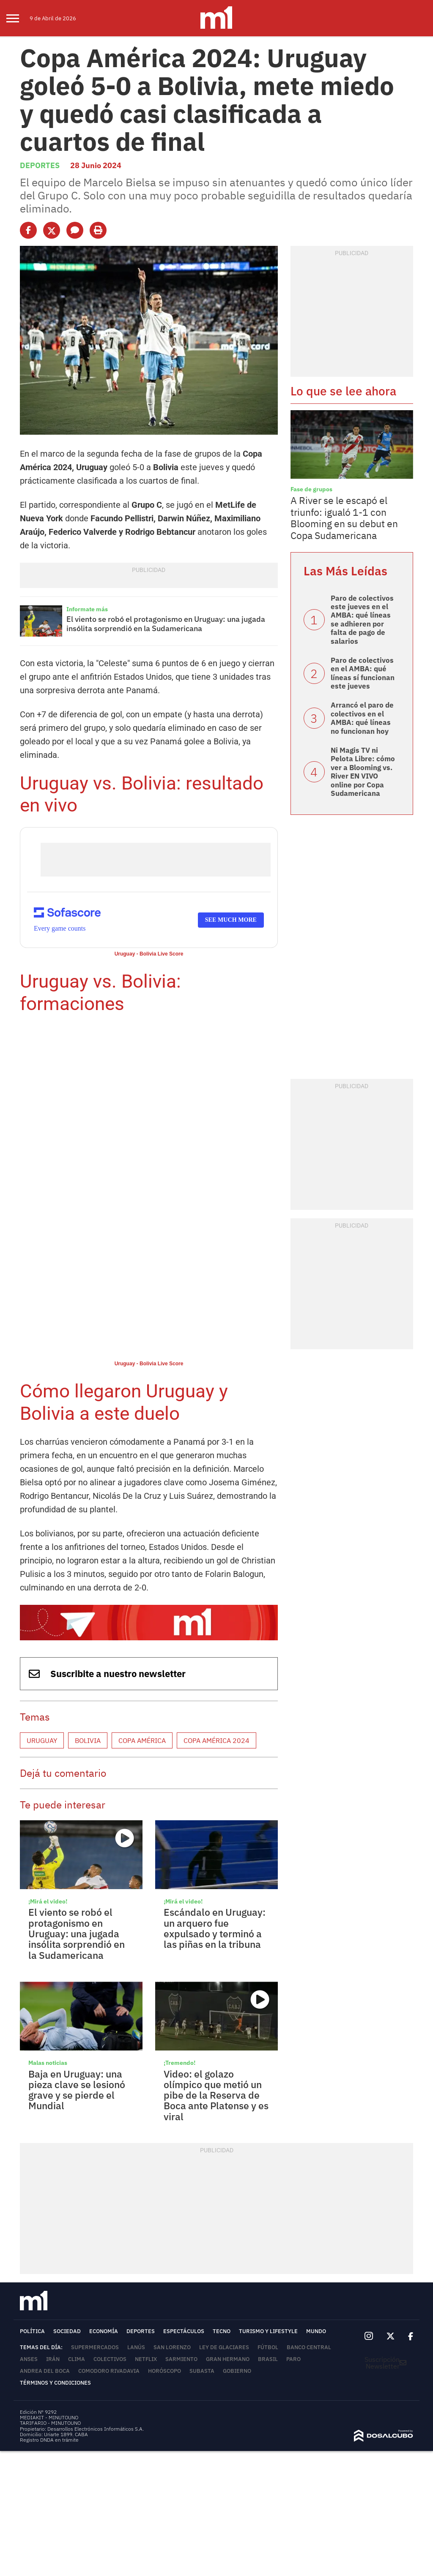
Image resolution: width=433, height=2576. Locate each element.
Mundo (316, 2331)
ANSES (29, 2359)
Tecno (221, 2331)
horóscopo (164, 2370)
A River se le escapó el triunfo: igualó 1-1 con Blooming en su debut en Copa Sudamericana (344, 518)
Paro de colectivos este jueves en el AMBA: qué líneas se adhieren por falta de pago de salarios (362, 620)
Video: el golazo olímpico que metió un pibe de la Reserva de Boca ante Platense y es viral (216, 2095)
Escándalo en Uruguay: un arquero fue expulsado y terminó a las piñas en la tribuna (215, 1928)
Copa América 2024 (216, 1740)
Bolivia (88, 1740)
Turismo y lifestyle (268, 2331)
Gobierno (237, 2370)
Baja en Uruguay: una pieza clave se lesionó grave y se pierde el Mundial (76, 2089)
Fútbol (268, 2347)
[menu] (18, 18)
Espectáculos (183, 2331)
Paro (293, 2359)
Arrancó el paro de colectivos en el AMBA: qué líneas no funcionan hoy (362, 717)
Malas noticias (47, 2063)
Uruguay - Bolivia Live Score (149, 954)
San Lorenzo (172, 2347)
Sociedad (67, 2331)
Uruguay (42, 1740)
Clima (76, 2359)
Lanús (136, 2347)
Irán (53, 2359)
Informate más (87, 609)
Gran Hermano (227, 2359)
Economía (103, 2331)
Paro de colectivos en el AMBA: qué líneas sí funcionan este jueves (363, 673)
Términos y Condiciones (55, 2382)
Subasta (201, 2370)
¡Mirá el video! (47, 1901)
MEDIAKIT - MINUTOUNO (49, 2417)
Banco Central (309, 2347)
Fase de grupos (311, 489)
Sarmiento (181, 2359)
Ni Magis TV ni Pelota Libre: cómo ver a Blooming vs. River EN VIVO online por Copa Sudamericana (363, 772)
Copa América (142, 1740)
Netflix (146, 2359)
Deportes (40, 165)
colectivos (109, 2359)
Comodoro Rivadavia (109, 2370)
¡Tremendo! (179, 2063)
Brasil (268, 2359)
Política (32, 2331)
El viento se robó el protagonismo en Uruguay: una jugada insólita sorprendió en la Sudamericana (165, 623)
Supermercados (95, 2347)
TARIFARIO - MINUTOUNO (51, 2423)
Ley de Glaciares (224, 2347)
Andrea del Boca (45, 2370)
